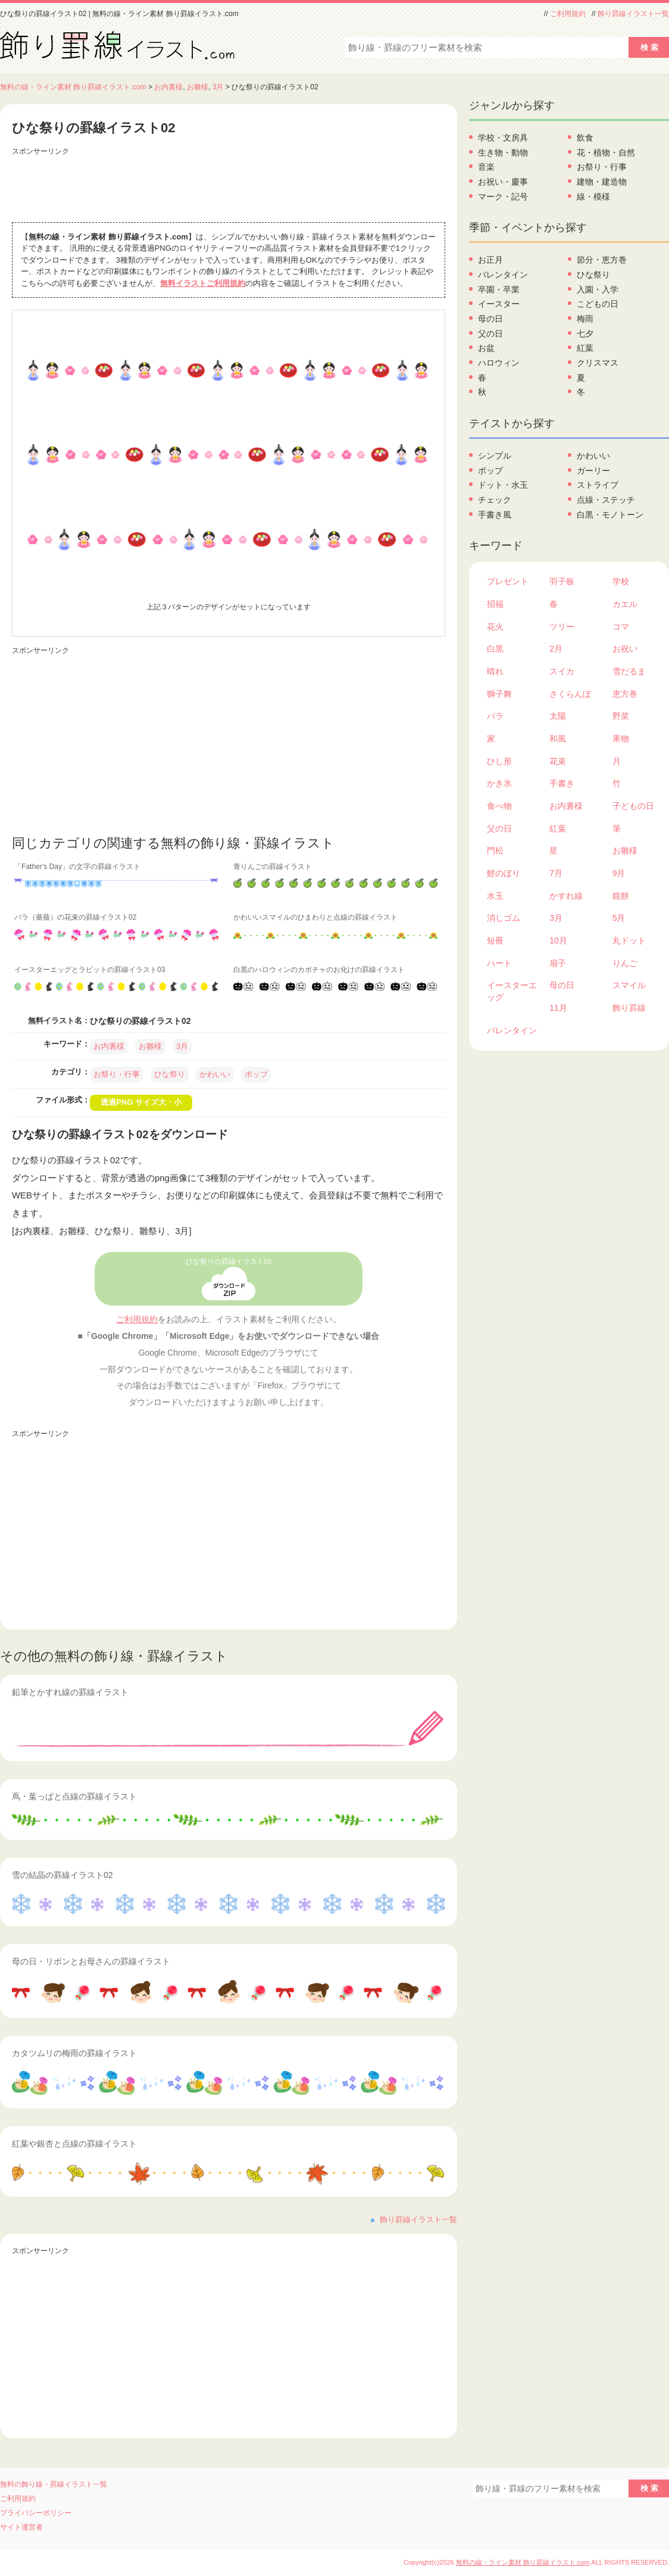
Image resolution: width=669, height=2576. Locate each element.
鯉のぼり (503, 873)
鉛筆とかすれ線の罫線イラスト (70, 1692)
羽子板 (561, 581)
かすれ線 (566, 896)
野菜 (620, 716)
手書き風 (494, 514)
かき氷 (499, 783)
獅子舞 (499, 694)
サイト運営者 (21, 2527)
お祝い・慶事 (503, 181)
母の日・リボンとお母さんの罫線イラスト (91, 1961)
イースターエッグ (512, 991)
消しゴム (503, 918)
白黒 (495, 648)
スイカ (561, 671)
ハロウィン (499, 362)
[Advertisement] (228, 186)
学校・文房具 (503, 137)
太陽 (557, 716)
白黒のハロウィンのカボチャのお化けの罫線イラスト (319, 969)
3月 (218, 87)
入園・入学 (597, 289)
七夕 (585, 333)
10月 (558, 940)
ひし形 (499, 761)
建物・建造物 (602, 181)
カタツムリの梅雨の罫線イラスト (74, 2053)
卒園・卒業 (499, 289)
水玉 (495, 896)
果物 (620, 738)
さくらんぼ (570, 694)
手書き (561, 783)
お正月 (490, 259)
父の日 (490, 333)
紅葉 (585, 348)
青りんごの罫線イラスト (272, 866)
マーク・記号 (503, 196)
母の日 (490, 318)
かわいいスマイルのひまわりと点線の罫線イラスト (315, 917)
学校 (620, 581)
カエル (624, 604)
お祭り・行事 (116, 1074)
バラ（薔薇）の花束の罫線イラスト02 (75, 917)
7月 (555, 873)
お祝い (624, 648)
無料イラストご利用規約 (202, 283)
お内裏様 (168, 87)
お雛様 (197, 87)
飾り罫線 (629, 1008)
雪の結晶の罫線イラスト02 (62, 1875)
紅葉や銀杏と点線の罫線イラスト (74, 2143)
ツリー (561, 626)
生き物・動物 (503, 152)
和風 (557, 738)
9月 (619, 873)
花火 (495, 626)
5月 (619, 918)
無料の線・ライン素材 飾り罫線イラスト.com (73, 87)
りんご (624, 963)
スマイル (629, 985)
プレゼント (508, 581)
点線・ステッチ (606, 499)
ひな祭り (169, 1074)
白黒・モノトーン (610, 514)
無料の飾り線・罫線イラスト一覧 (53, 2484)
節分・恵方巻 (602, 259)
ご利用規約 (568, 14)
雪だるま (629, 671)
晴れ (495, 671)
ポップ (256, 1074)
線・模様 (593, 196)
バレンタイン (503, 274)
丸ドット (629, 940)
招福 (495, 604)
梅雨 (585, 318)
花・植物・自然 (606, 152)
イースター (499, 304)
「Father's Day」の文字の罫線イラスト (77, 866)
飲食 (585, 137)
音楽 (486, 167)
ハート (499, 963)
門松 (495, 850)
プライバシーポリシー (35, 2513)
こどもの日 (597, 304)
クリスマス (597, 362)
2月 (555, 648)
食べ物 (499, 806)
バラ (495, 716)
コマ (620, 626)
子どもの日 (633, 806)
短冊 (495, 940)
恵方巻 (624, 694)
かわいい (214, 1074)
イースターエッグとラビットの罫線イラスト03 (89, 969)
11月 (558, 1008)
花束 (557, 761)
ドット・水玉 (503, 485)
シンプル (494, 455)
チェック (494, 499)
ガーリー (593, 470)
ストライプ (597, 485)
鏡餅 (620, 896)
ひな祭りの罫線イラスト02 (229, 1261)
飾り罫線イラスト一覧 (633, 14)
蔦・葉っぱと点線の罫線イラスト (74, 1796)
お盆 (486, 348)
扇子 (557, 963)
